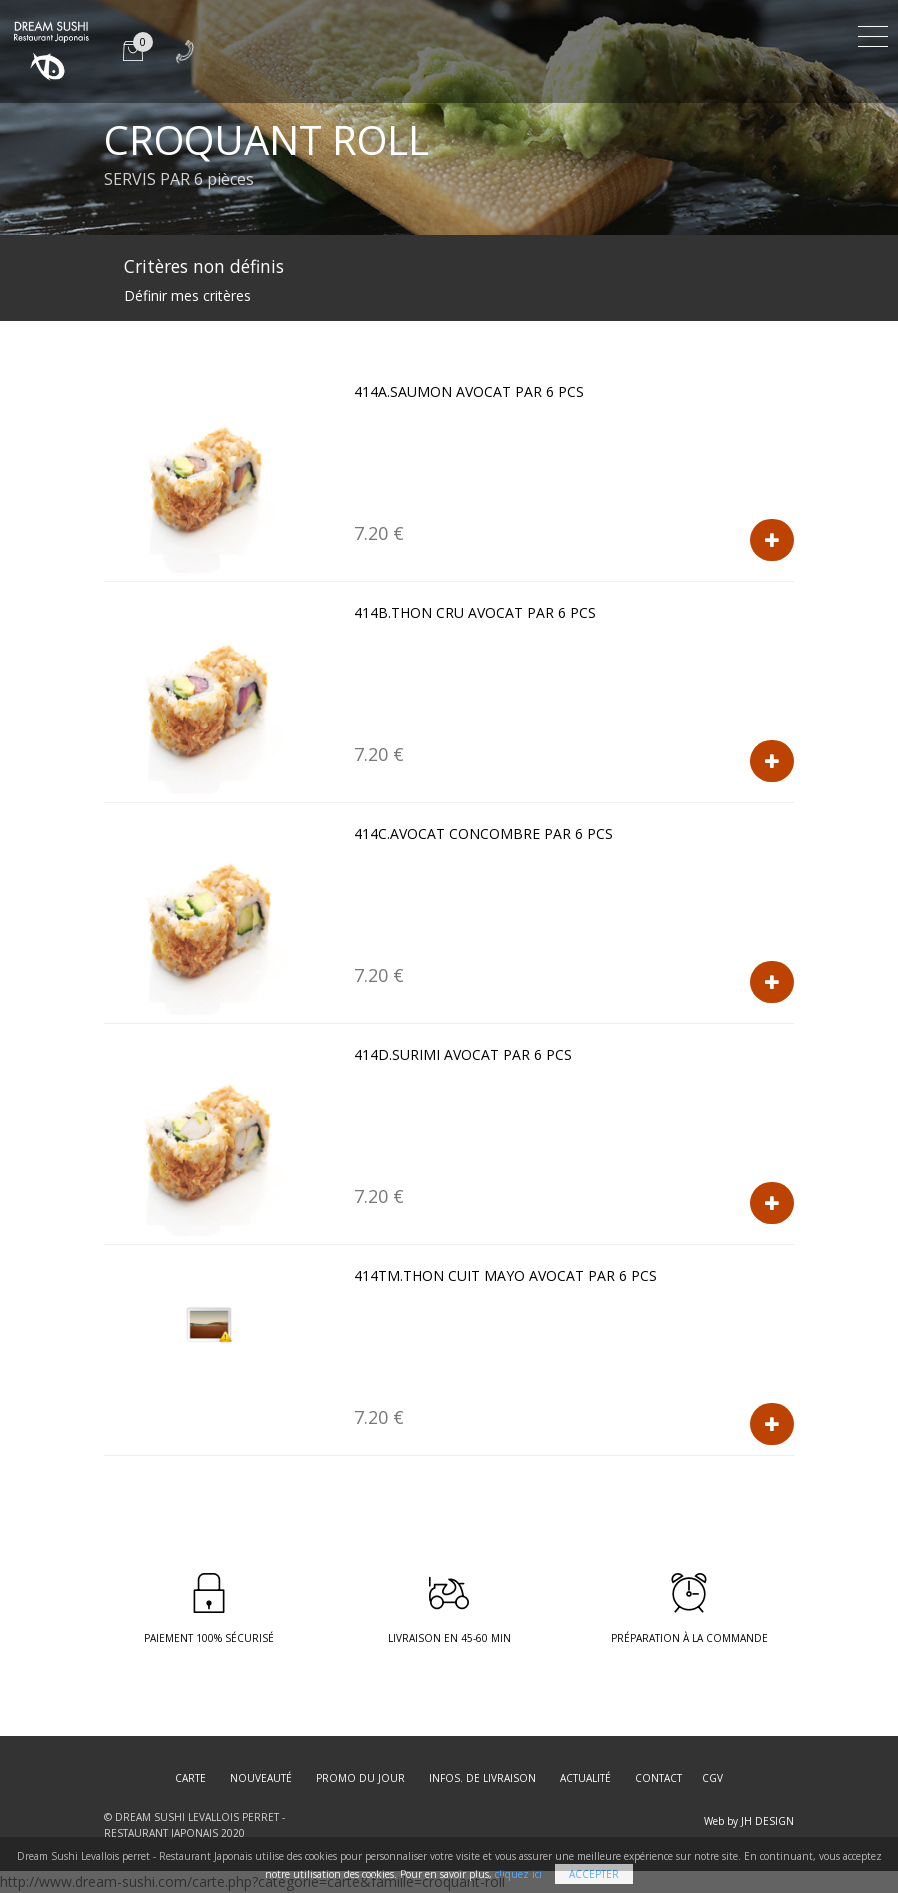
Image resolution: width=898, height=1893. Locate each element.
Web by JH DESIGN (749, 1821)
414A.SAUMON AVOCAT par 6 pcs (469, 391)
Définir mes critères (187, 295)
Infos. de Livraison (482, 1778)
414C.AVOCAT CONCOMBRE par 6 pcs (483, 833)
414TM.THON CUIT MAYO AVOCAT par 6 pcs (505, 1275)
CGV (712, 1778)
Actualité (585, 1778)
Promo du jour (360, 1778)
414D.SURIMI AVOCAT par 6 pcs (463, 1054)
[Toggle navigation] (873, 33)
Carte (190, 1778)
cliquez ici (518, 1874)
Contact (658, 1778)
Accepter (594, 1874)
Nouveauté (261, 1778)
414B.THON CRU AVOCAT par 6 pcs (475, 612)
